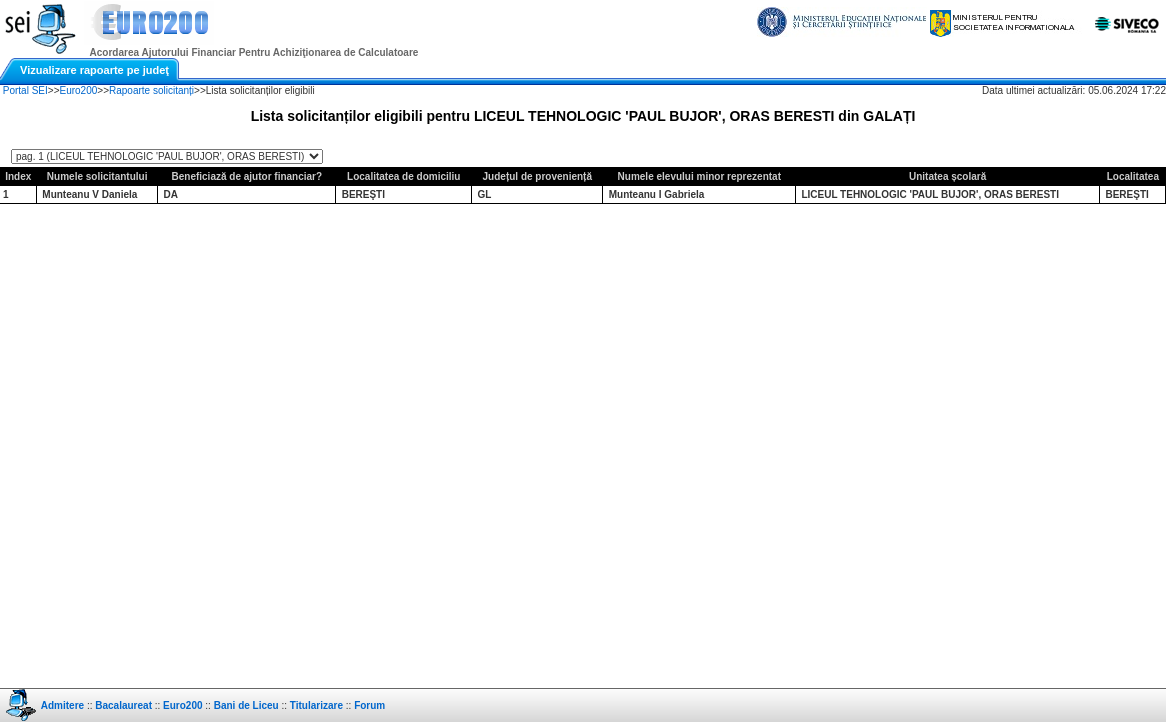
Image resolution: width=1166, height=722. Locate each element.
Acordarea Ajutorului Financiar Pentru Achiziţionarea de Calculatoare (254, 52)
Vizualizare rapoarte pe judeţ (94, 70)
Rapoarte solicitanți (151, 90)
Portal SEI (25, 90)
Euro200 (79, 90)
